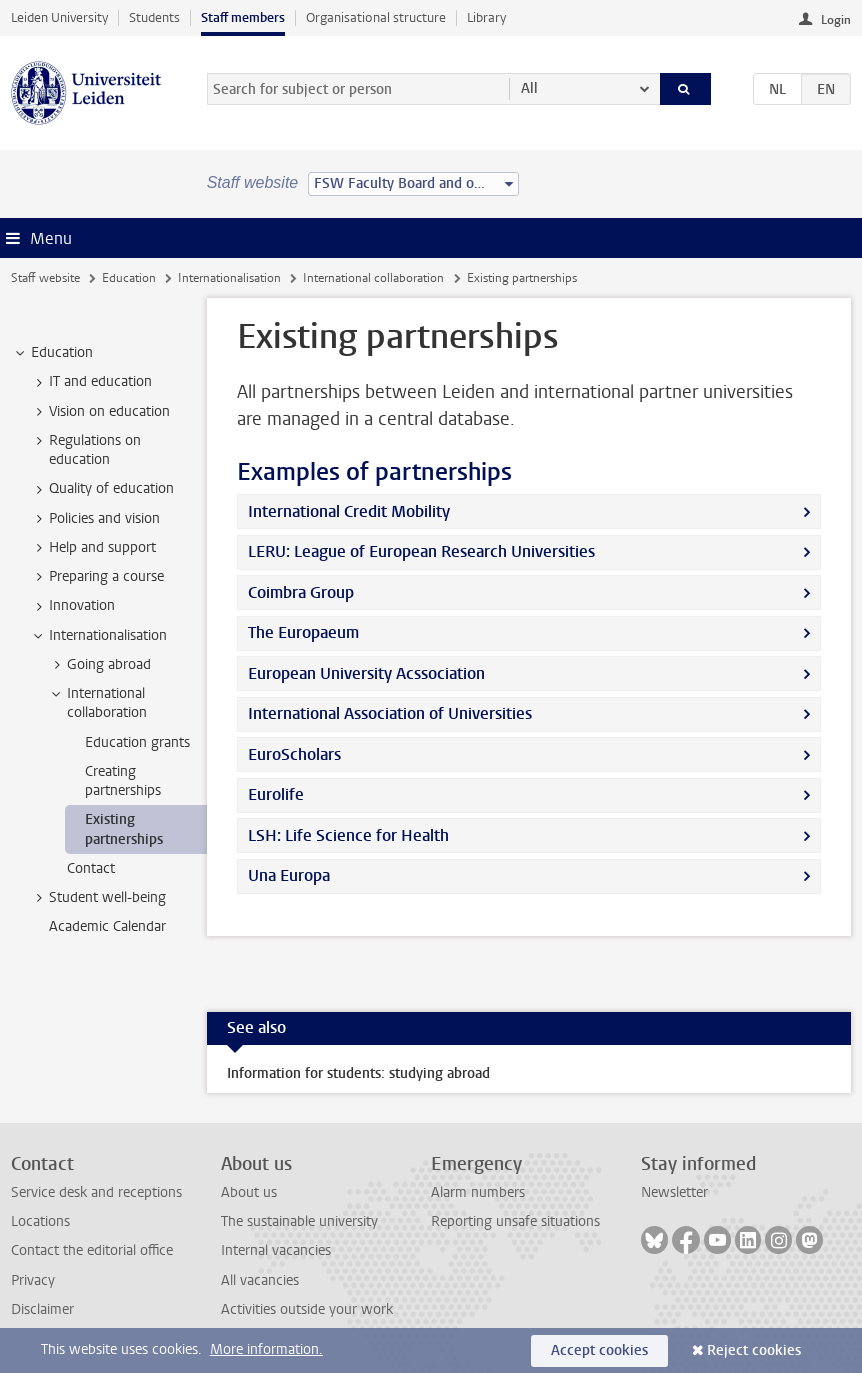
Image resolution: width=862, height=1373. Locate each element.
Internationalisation (229, 278)
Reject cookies (754, 1350)
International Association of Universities (390, 713)
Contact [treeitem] (91, 868)
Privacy (33, 1280)
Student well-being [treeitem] (98, 898)
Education (129, 278)
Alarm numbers (478, 1192)
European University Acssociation (366, 673)
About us (249, 1192)
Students (154, 17)
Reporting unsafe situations (515, 1221)
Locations (40, 1221)
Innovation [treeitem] (72, 606)
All (529, 88)
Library (486, 17)
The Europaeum (303, 632)
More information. (266, 1349)
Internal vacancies (276, 1250)
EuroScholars (294, 754)
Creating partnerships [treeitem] (123, 781)
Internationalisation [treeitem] (98, 636)
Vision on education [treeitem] (100, 412)
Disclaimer (42, 1309)
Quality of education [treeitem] (102, 489)
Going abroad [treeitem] (99, 665)
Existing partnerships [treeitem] (124, 829)
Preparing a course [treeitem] (97, 577)
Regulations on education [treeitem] (85, 450)
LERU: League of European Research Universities (421, 551)
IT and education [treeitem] (91, 382)
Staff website (45, 278)
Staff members (243, 17)
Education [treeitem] (52, 353)
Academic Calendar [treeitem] (107, 926)
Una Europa (289, 875)
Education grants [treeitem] (137, 742)
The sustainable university (299, 1221)
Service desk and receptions (96, 1192)
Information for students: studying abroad (358, 1073)
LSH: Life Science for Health (348, 835)
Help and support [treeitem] (93, 548)
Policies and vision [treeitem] (95, 519)
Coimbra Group (301, 592)
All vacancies (260, 1280)
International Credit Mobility (349, 511)
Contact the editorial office (92, 1250)
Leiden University (59, 17)
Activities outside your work (307, 1309)
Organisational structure (376, 17)
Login (836, 20)
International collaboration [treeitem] (97, 703)
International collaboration (373, 278)
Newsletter (674, 1192)
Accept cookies (599, 1350)
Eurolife (276, 794)
